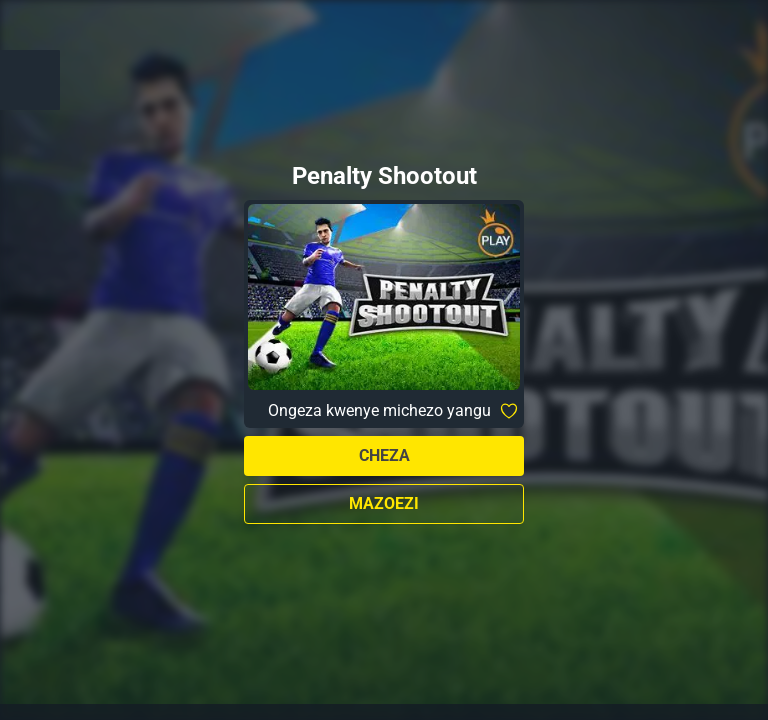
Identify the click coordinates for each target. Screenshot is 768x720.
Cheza (384, 455)
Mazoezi (384, 503)
